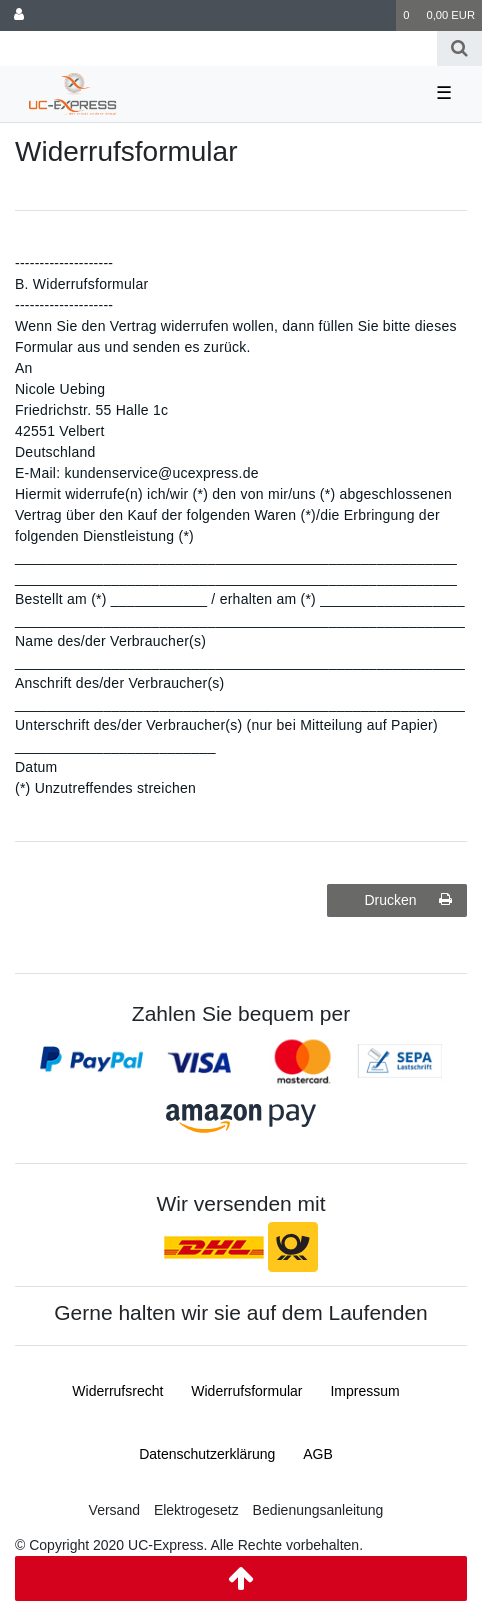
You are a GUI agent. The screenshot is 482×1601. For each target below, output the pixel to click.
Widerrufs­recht (117, 1391)
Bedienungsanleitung (318, 1510)
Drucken (408, 900)
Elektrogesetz (196, 1510)
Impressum (364, 1391)
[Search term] (218, 48)
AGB (318, 1454)
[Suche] (459, 48)
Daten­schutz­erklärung (207, 1454)
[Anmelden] (19, 15)
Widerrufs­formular (246, 1391)
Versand (114, 1510)
